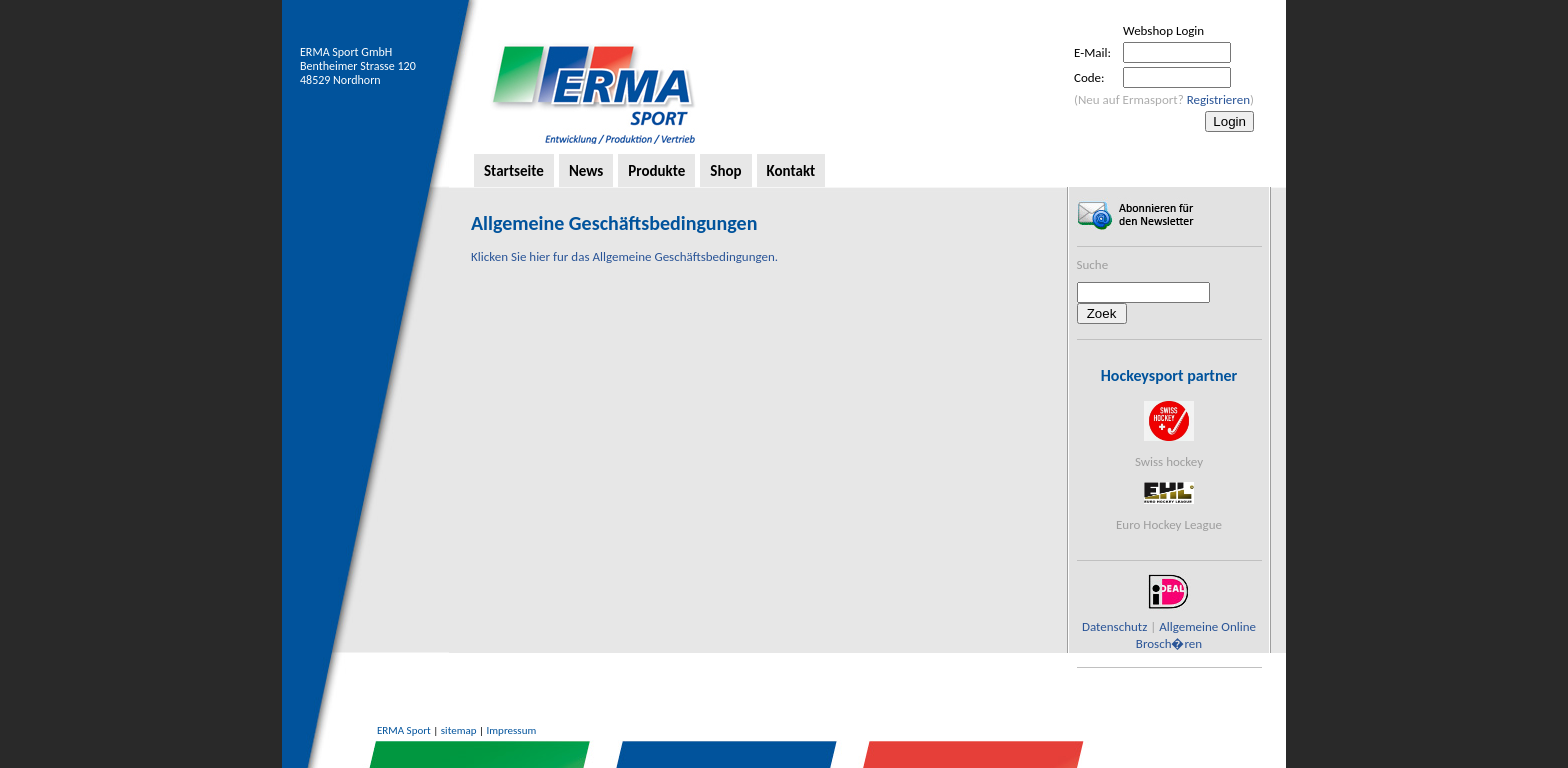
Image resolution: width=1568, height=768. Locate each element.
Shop (725, 171)
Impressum (512, 730)
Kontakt (791, 171)
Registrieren (1218, 99)
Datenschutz (1114, 626)
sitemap (459, 730)
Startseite (514, 171)
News (586, 171)
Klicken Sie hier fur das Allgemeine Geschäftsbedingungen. (624, 256)
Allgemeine (1188, 626)
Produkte (656, 171)
